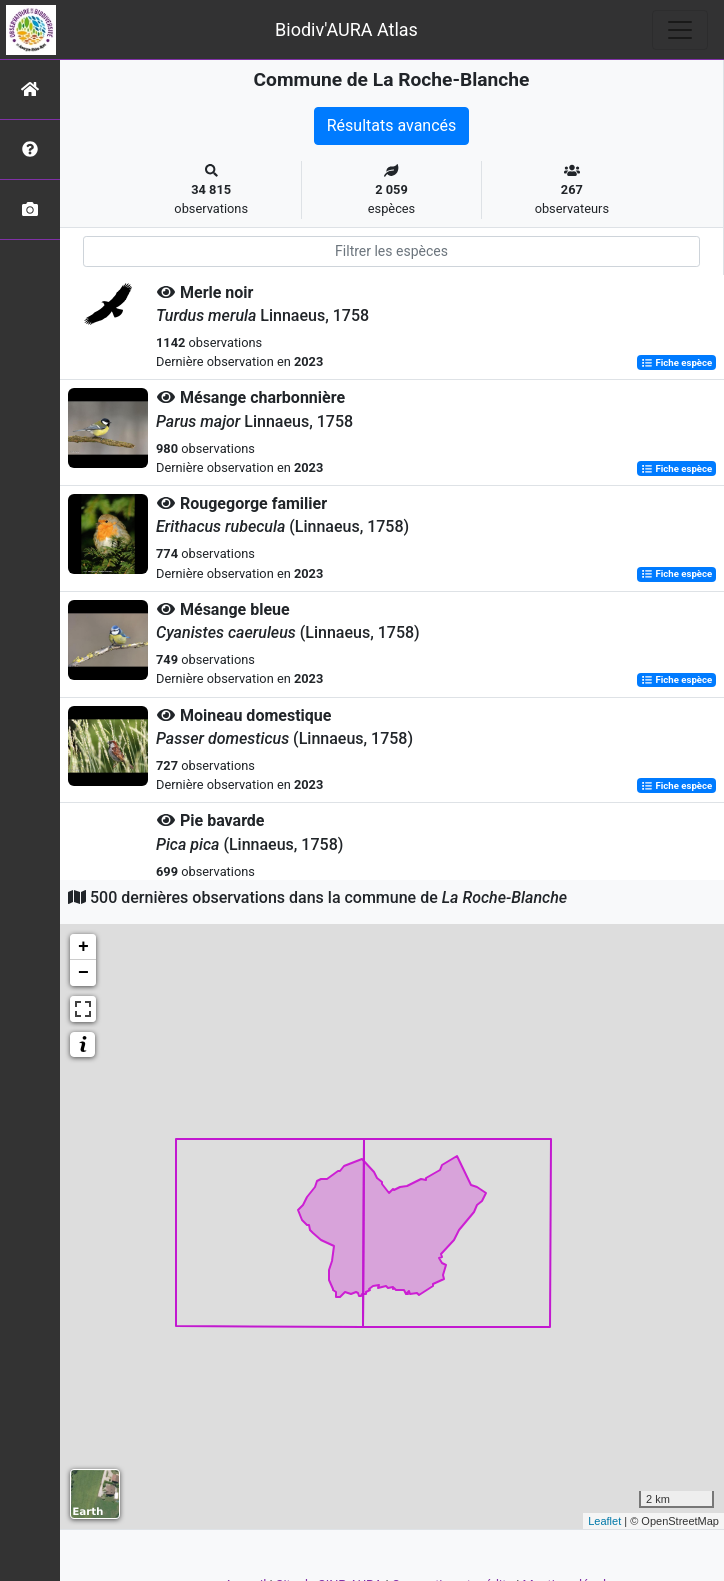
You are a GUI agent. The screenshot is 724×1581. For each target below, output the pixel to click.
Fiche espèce (676, 362)
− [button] (83, 973)
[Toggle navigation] (680, 30)
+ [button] (83, 947)
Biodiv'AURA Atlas (346, 29)
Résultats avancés (392, 125)
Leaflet (604, 1521)
